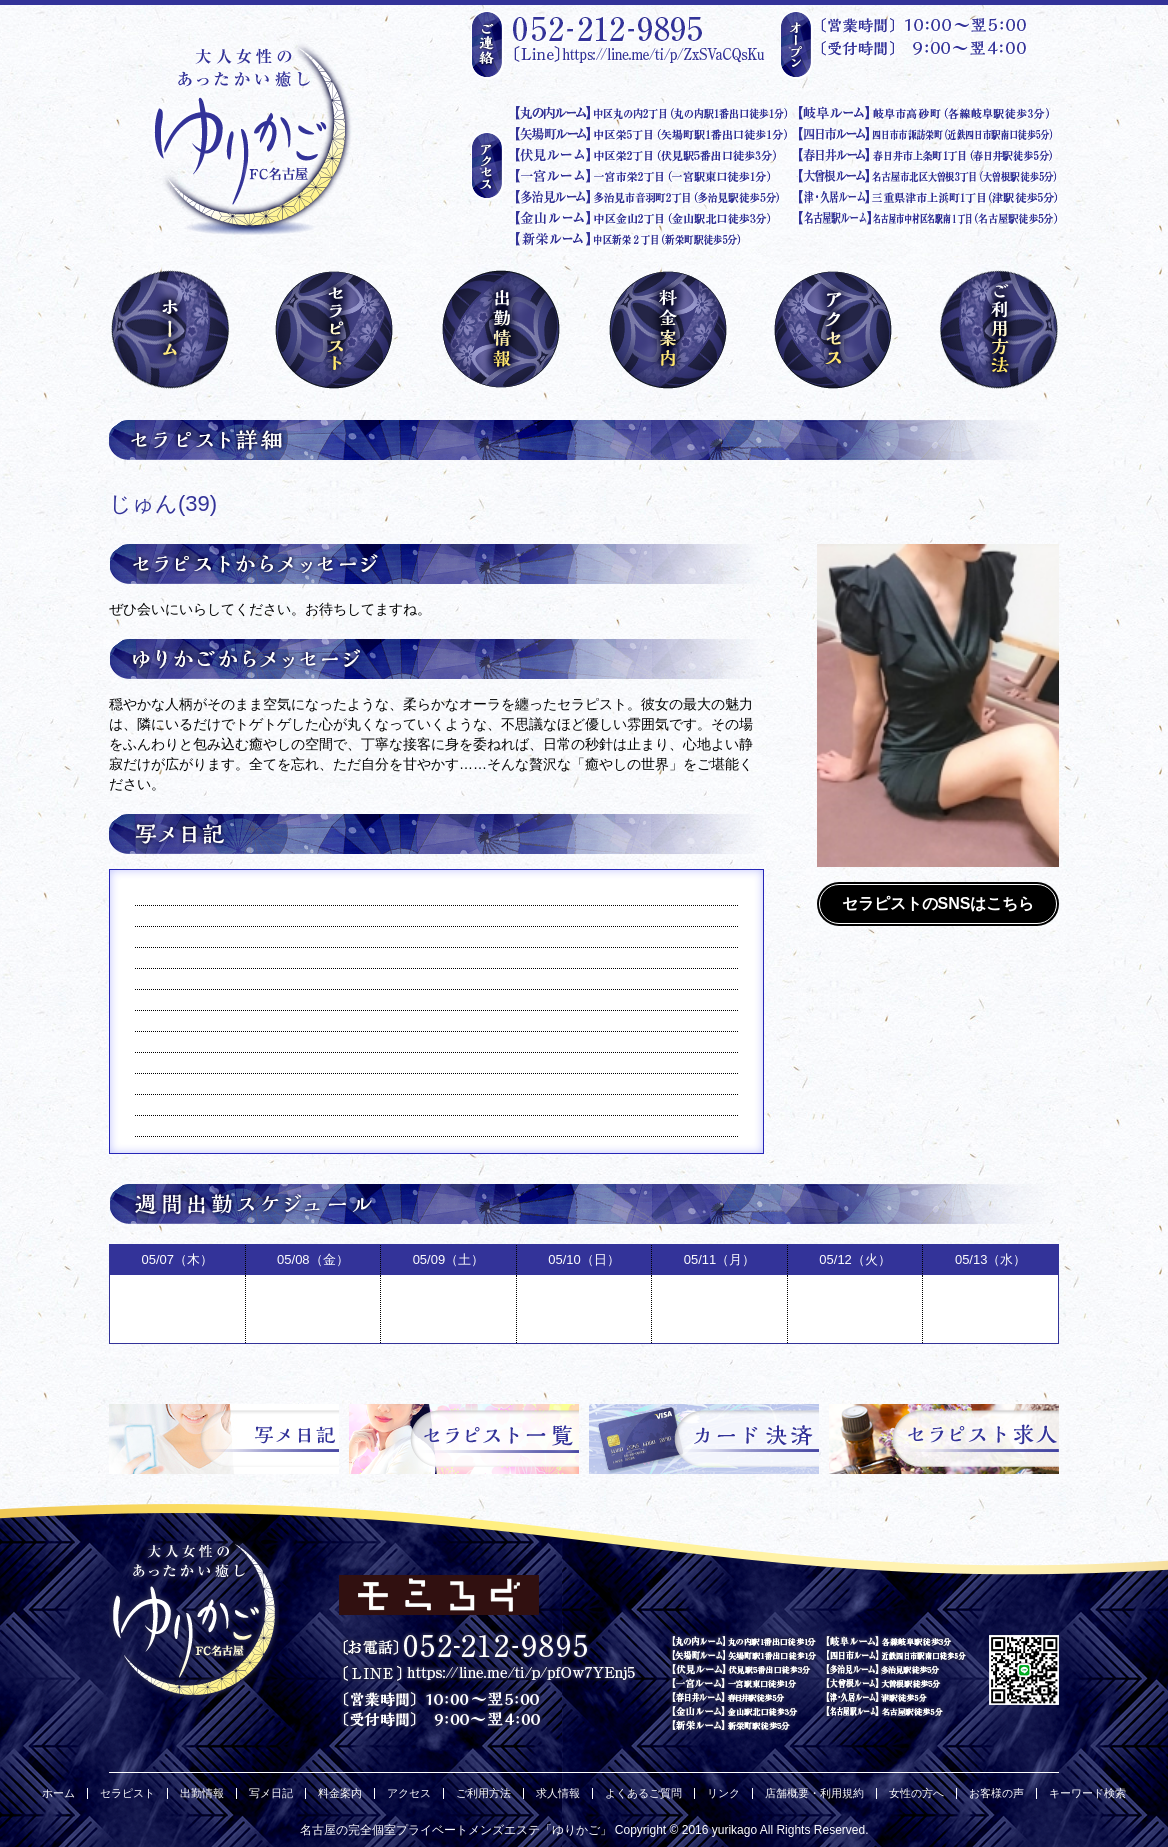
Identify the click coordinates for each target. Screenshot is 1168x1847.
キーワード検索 (1087, 1793)
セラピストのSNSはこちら (938, 903)
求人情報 (558, 1793)
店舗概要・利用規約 (814, 1793)
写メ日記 (271, 1793)
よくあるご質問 (643, 1793)
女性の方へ (916, 1793)
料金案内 (340, 1793)
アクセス (409, 1793)
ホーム (58, 1793)
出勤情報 (202, 1793)
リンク (723, 1793)
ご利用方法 (483, 1793)
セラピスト (127, 1793)
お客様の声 (996, 1793)
